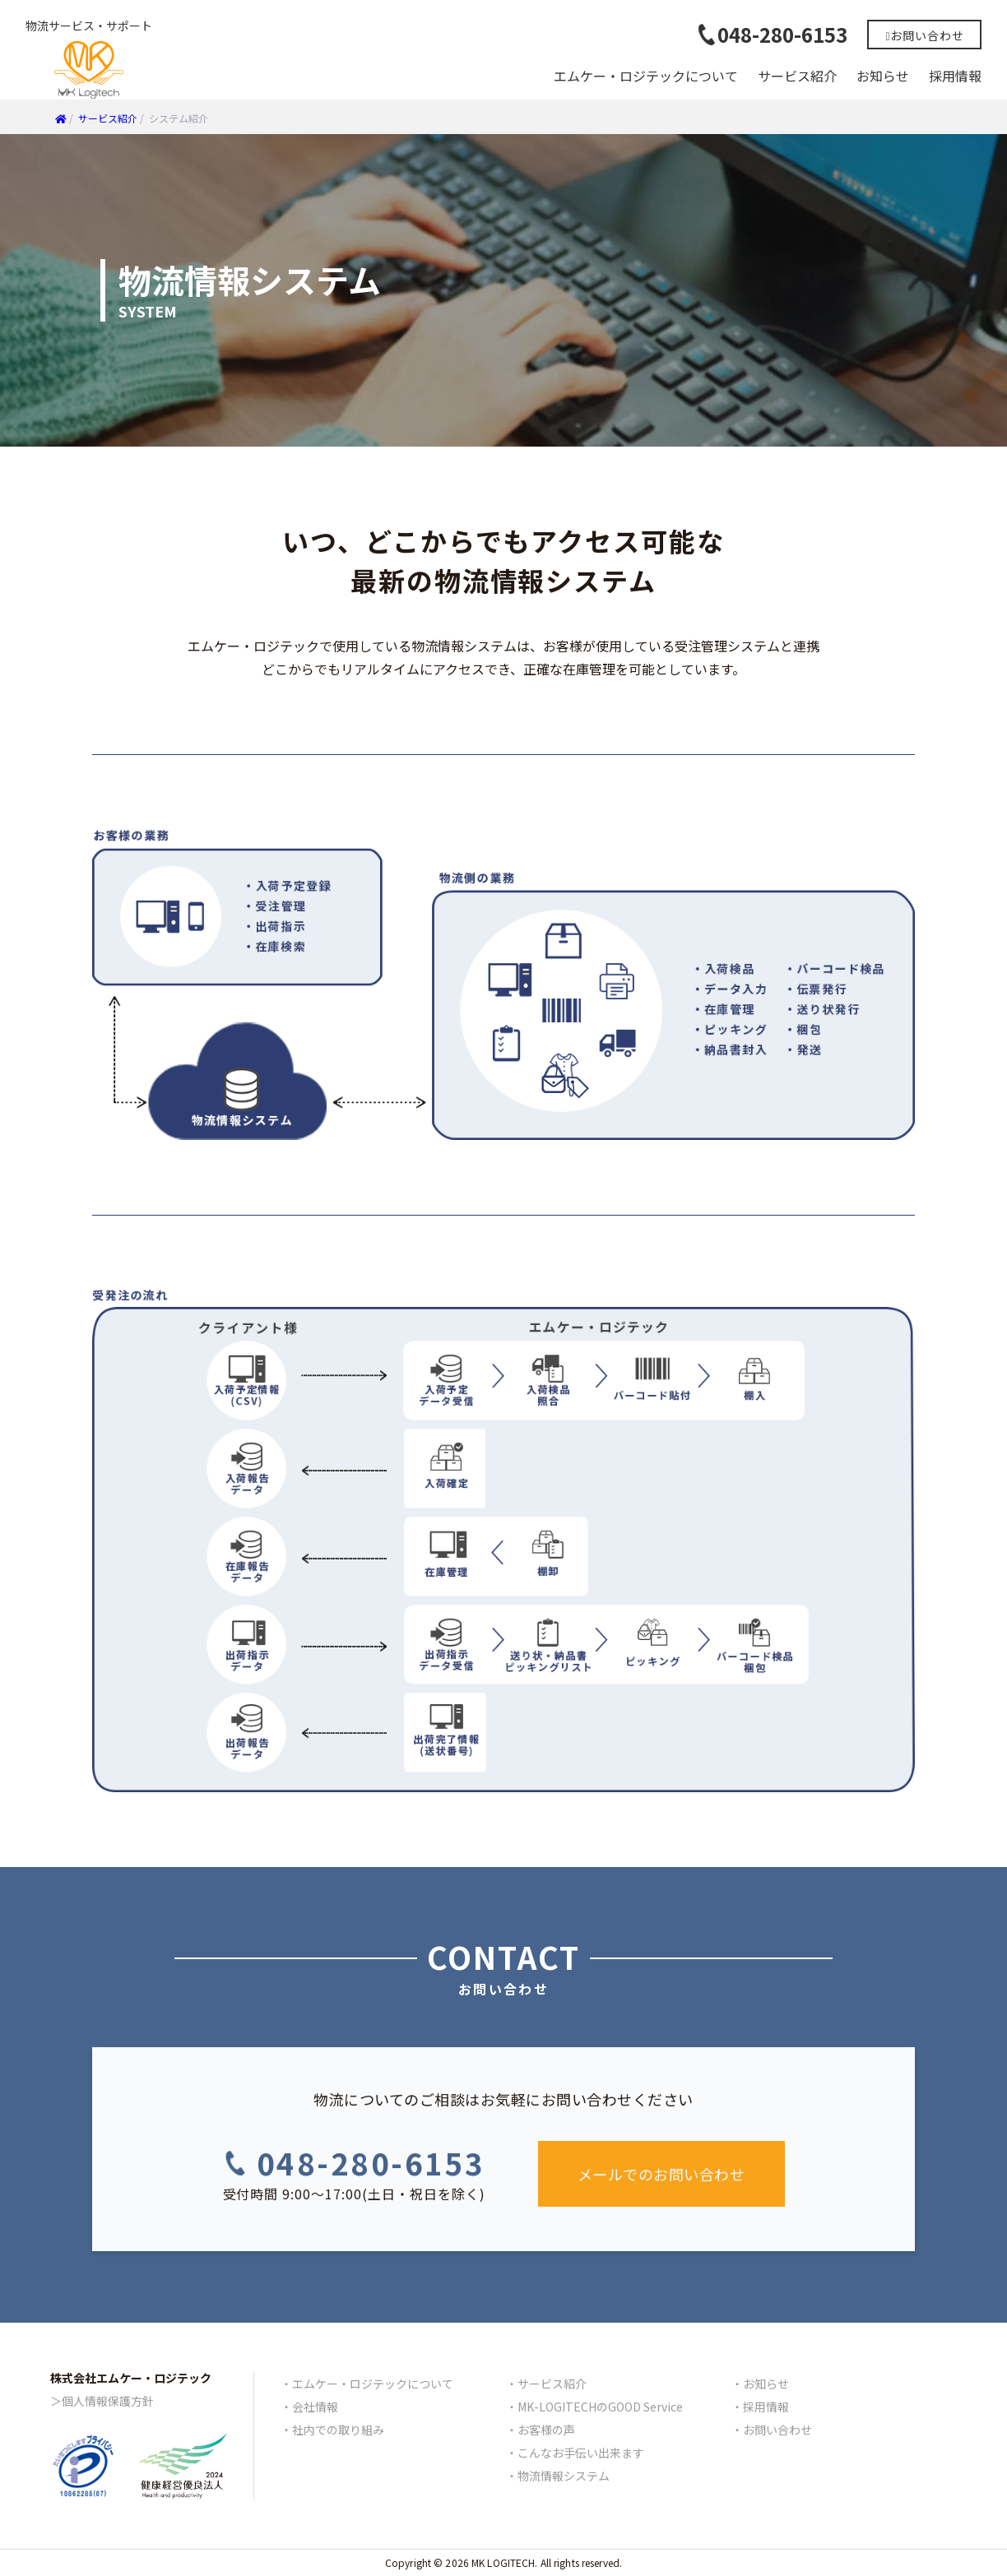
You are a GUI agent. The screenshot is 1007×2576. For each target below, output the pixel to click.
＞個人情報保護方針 (102, 2401)
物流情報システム (563, 2475)
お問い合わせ (777, 2429)
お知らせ (882, 75)
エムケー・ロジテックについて (646, 75)
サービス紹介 (797, 75)
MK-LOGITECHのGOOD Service (600, 2406)
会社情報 (315, 2406)
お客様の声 (546, 2429)
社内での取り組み (338, 2429)
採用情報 (955, 75)
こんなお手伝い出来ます (580, 2452)
